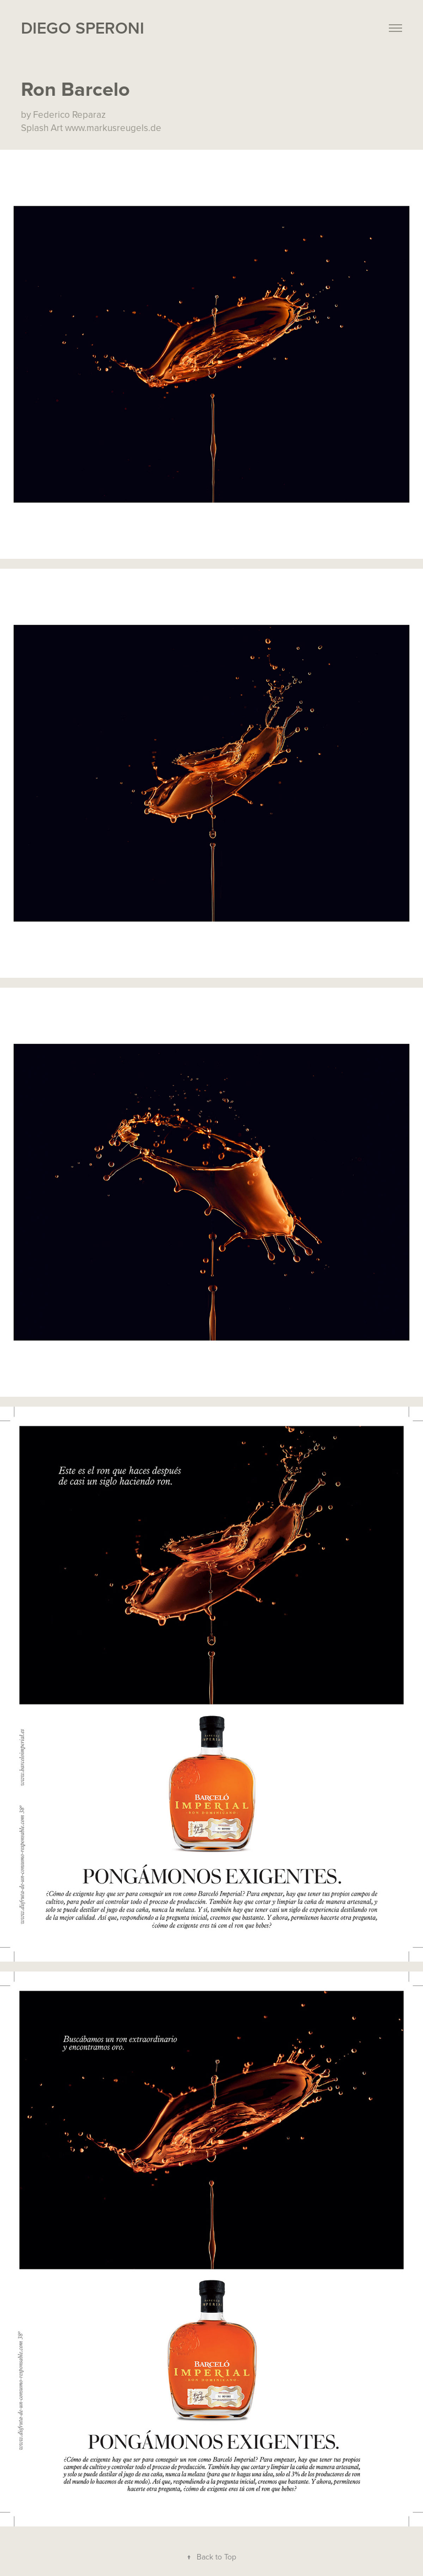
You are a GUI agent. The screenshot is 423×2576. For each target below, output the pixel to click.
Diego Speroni (82, 28)
